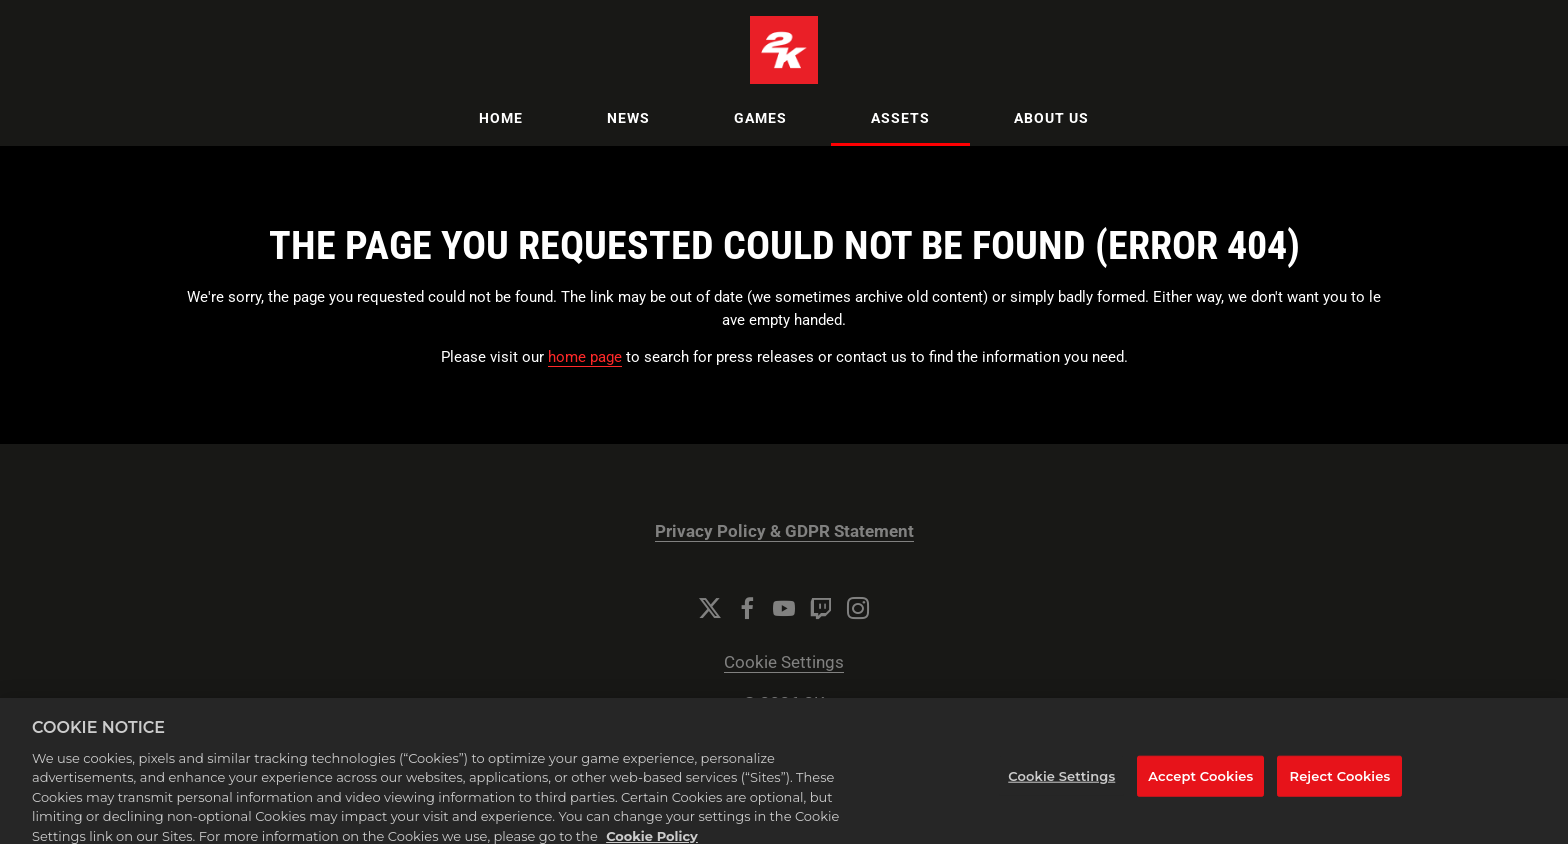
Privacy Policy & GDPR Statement (784, 531)
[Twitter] (710, 608)
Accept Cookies (1200, 789)
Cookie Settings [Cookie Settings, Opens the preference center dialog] (1061, 789)
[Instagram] (858, 608)
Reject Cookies (1340, 789)
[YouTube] (784, 608)
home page (585, 357)
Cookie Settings (784, 662)
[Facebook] (747, 608)
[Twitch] (821, 608)
